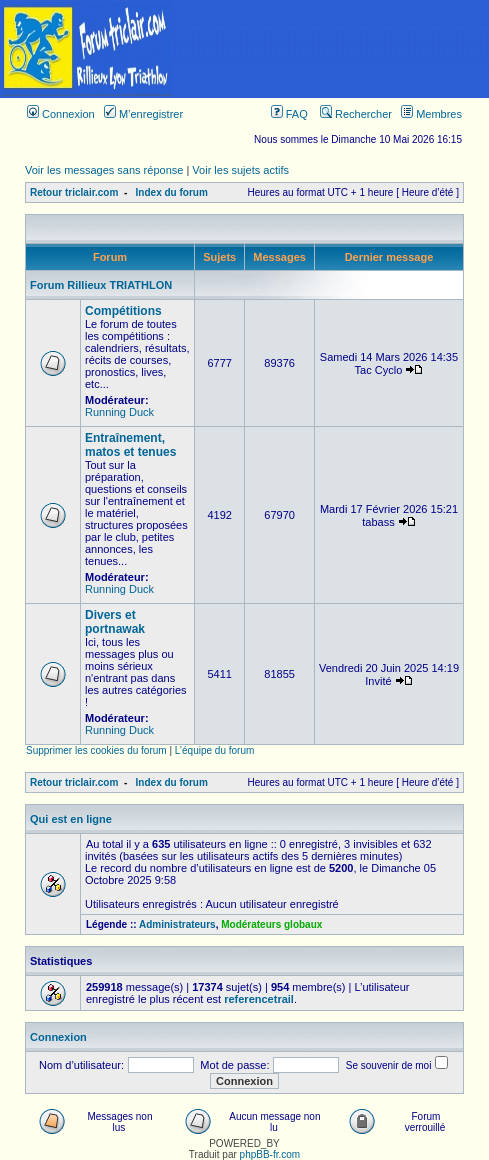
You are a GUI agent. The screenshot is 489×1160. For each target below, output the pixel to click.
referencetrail (259, 999)
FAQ (289, 114)
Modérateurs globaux (271, 924)
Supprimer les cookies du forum (96, 750)
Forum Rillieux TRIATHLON (101, 285)
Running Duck (119, 412)
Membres (431, 114)
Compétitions (123, 311)
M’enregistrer (143, 114)
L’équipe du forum (215, 750)
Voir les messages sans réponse (104, 170)
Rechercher (356, 114)
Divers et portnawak (115, 622)
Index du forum (172, 192)
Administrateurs (177, 924)
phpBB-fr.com (270, 1154)
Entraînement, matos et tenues (130, 445)
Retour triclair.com (74, 192)
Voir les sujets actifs (240, 170)
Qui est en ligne (71, 819)
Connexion (61, 114)
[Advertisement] (331, 49)
